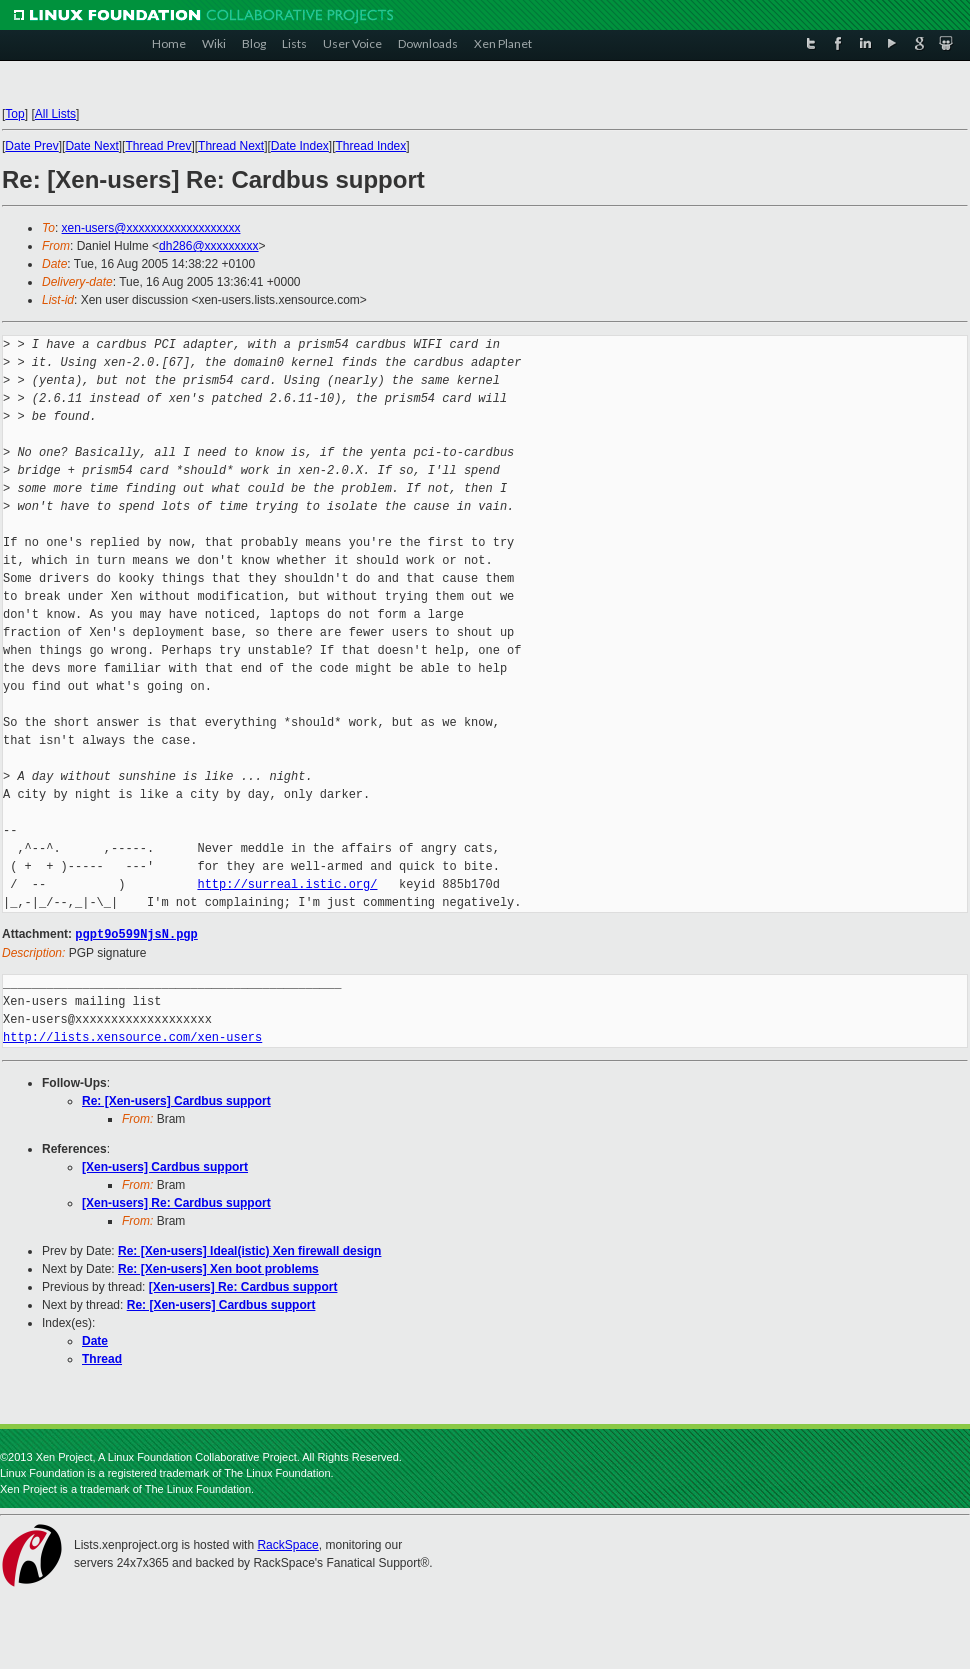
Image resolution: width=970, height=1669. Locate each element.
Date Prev (31, 146)
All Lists (55, 114)
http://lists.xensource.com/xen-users (132, 1036)
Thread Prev (158, 146)
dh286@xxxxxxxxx (209, 246)
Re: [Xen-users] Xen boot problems (218, 1268)
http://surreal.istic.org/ (287, 884)
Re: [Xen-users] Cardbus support (176, 1100)
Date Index (300, 146)
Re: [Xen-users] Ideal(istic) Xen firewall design (249, 1250)
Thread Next (231, 146)
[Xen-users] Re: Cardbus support (176, 1202)
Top (14, 114)
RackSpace (287, 1544)
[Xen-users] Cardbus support (165, 1166)
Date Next (91, 146)
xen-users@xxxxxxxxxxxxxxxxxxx (151, 228)
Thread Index (371, 146)
